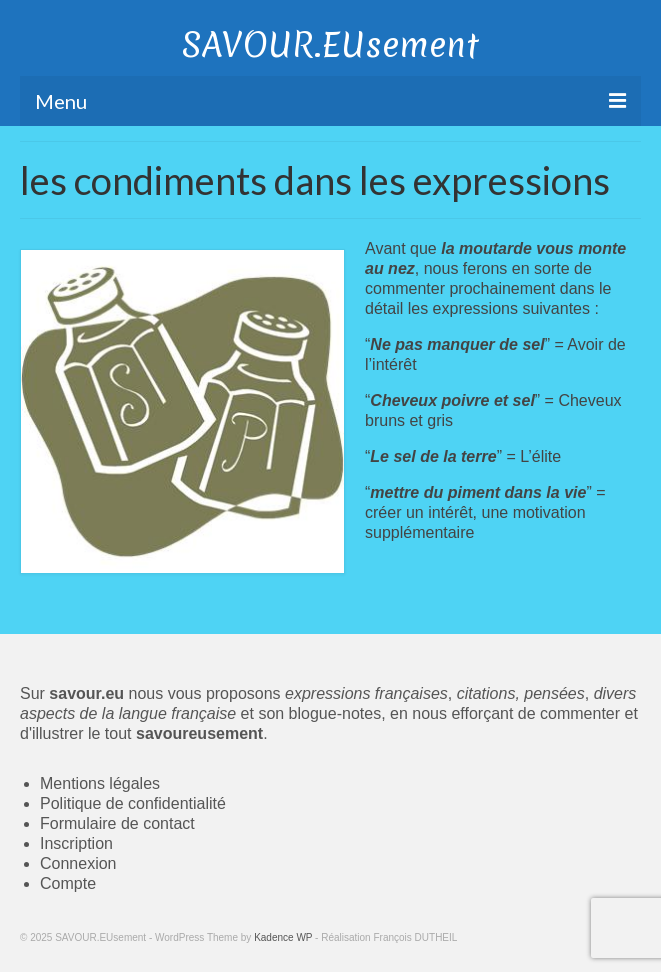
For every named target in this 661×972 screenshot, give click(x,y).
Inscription (76, 843)
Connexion (78, 863)
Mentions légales (100, 783)
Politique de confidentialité (133, 803)
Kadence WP (283, 937)
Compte (68, 883)
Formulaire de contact (117, 823)
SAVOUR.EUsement (330, 45)
